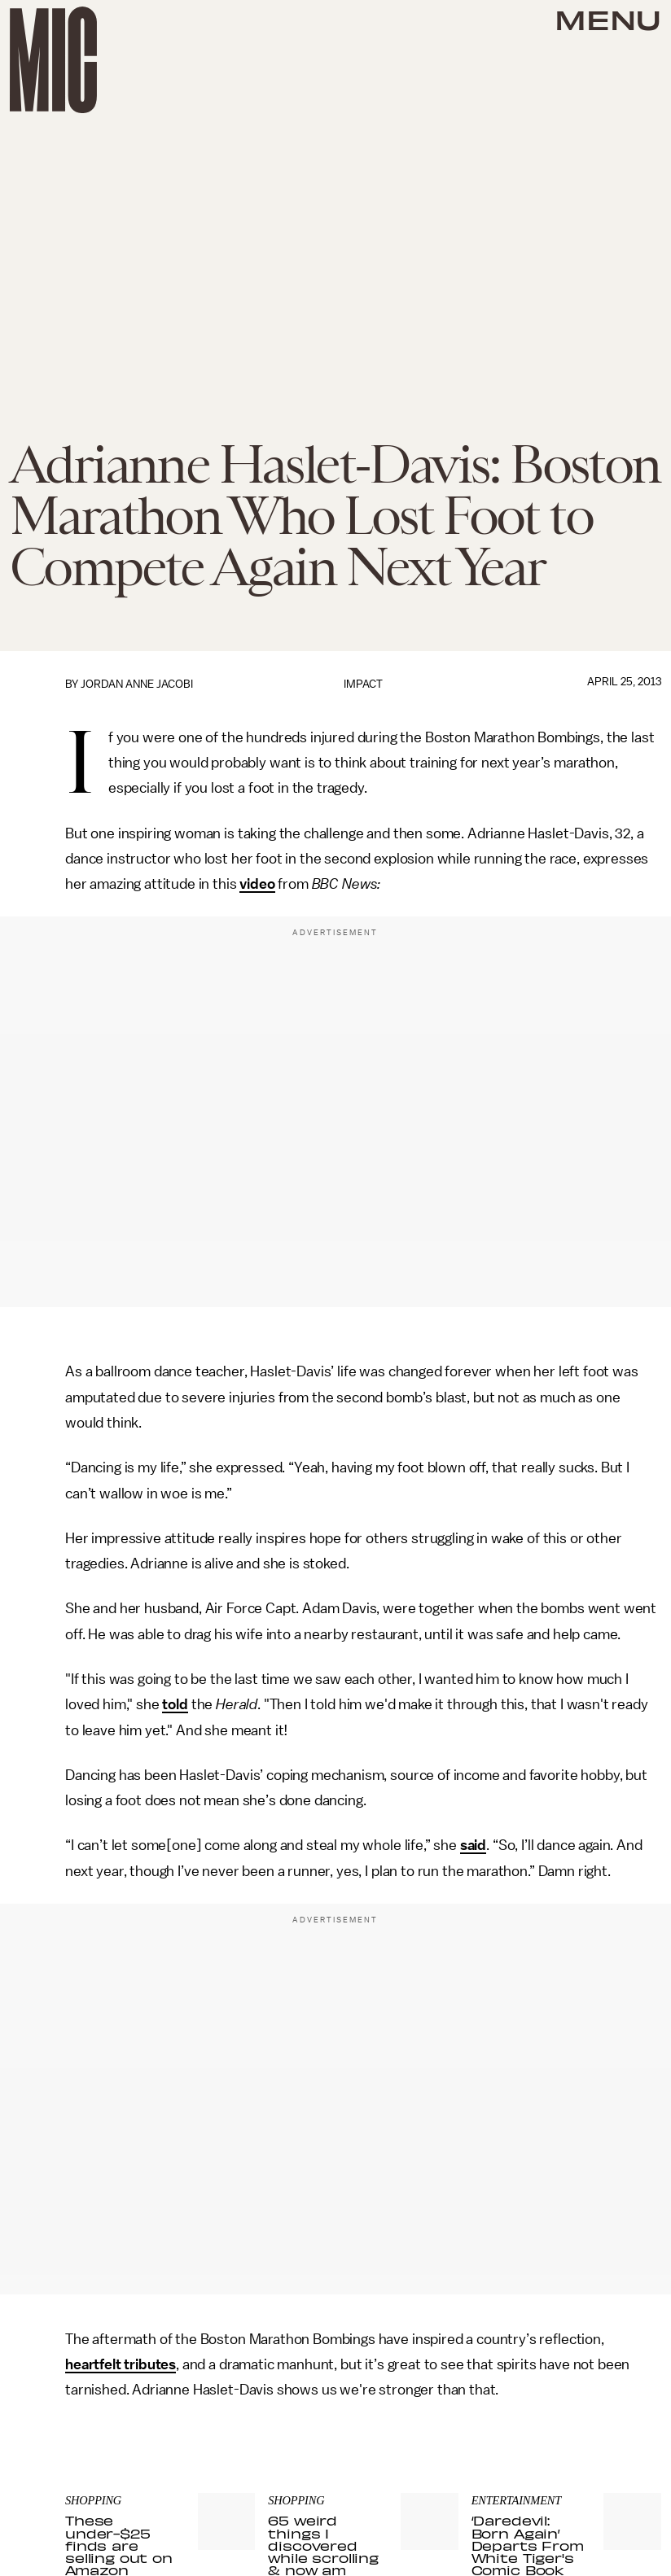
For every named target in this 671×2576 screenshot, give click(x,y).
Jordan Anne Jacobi (137, 684)
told (174, 1704)
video (256, 884)
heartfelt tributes (120, 2364)
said (473, 1845)
